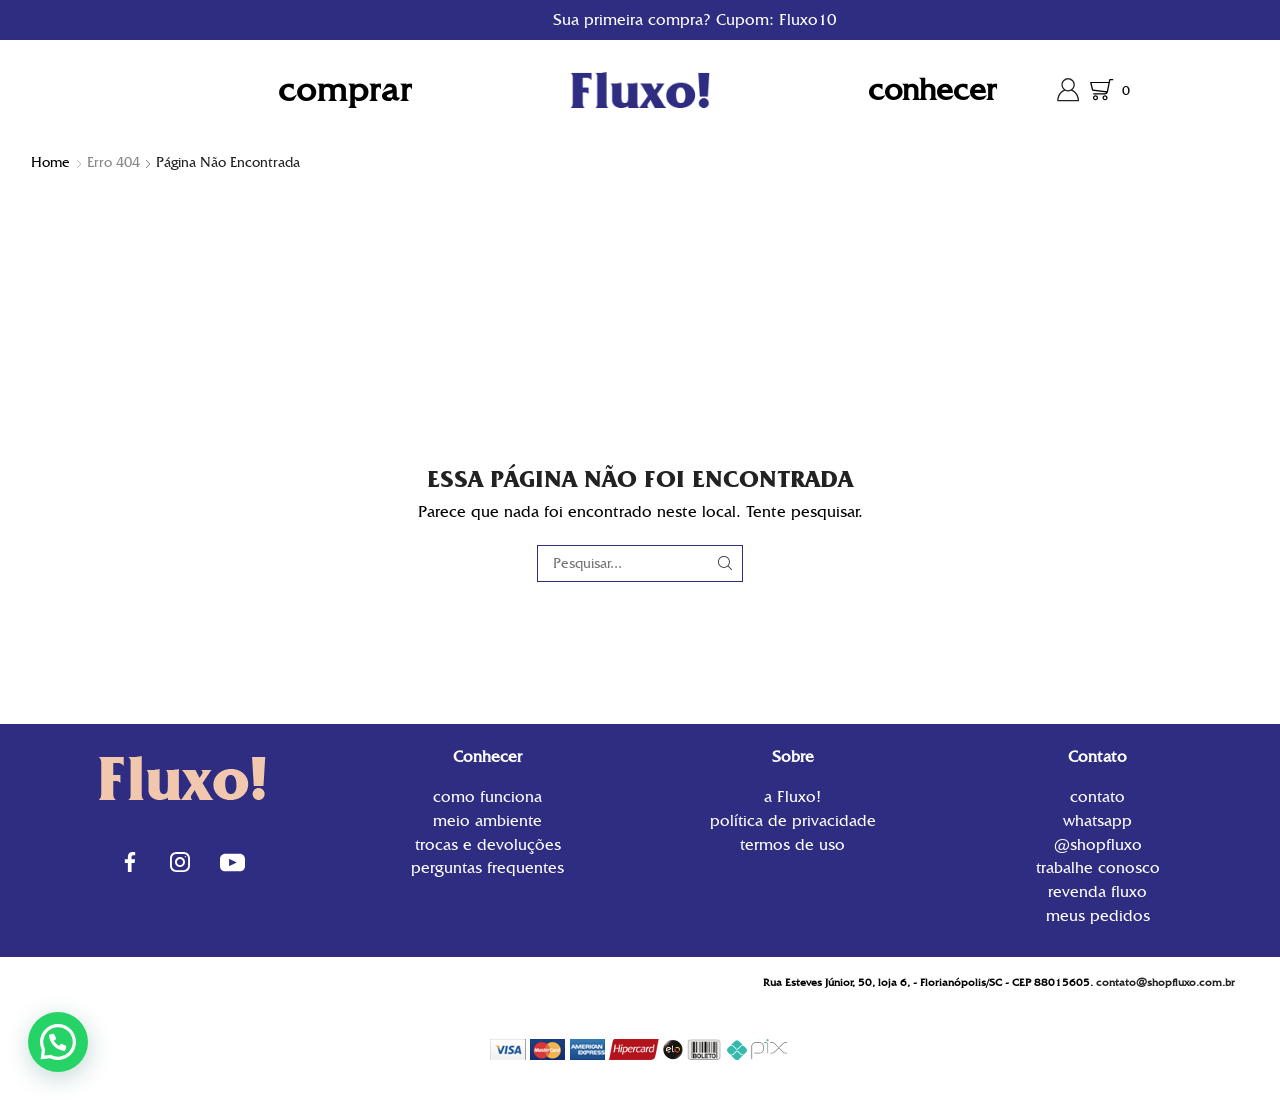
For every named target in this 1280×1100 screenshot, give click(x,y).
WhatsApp (1097, 820)
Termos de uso (792, 843)
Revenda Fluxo (1097, 891)
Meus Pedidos (1098, 914)
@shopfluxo (1098, 844)
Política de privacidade (793, 820)
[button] (58, 1042)
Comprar (345, 89)
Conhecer (932, 89)
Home (50, 162)
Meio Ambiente (487, 820)
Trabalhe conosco (1098, 867)
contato (1097, 798)
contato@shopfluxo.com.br (1165, 982)
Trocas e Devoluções (488, 844)
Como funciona (487, 798)
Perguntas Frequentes (487, 866)
